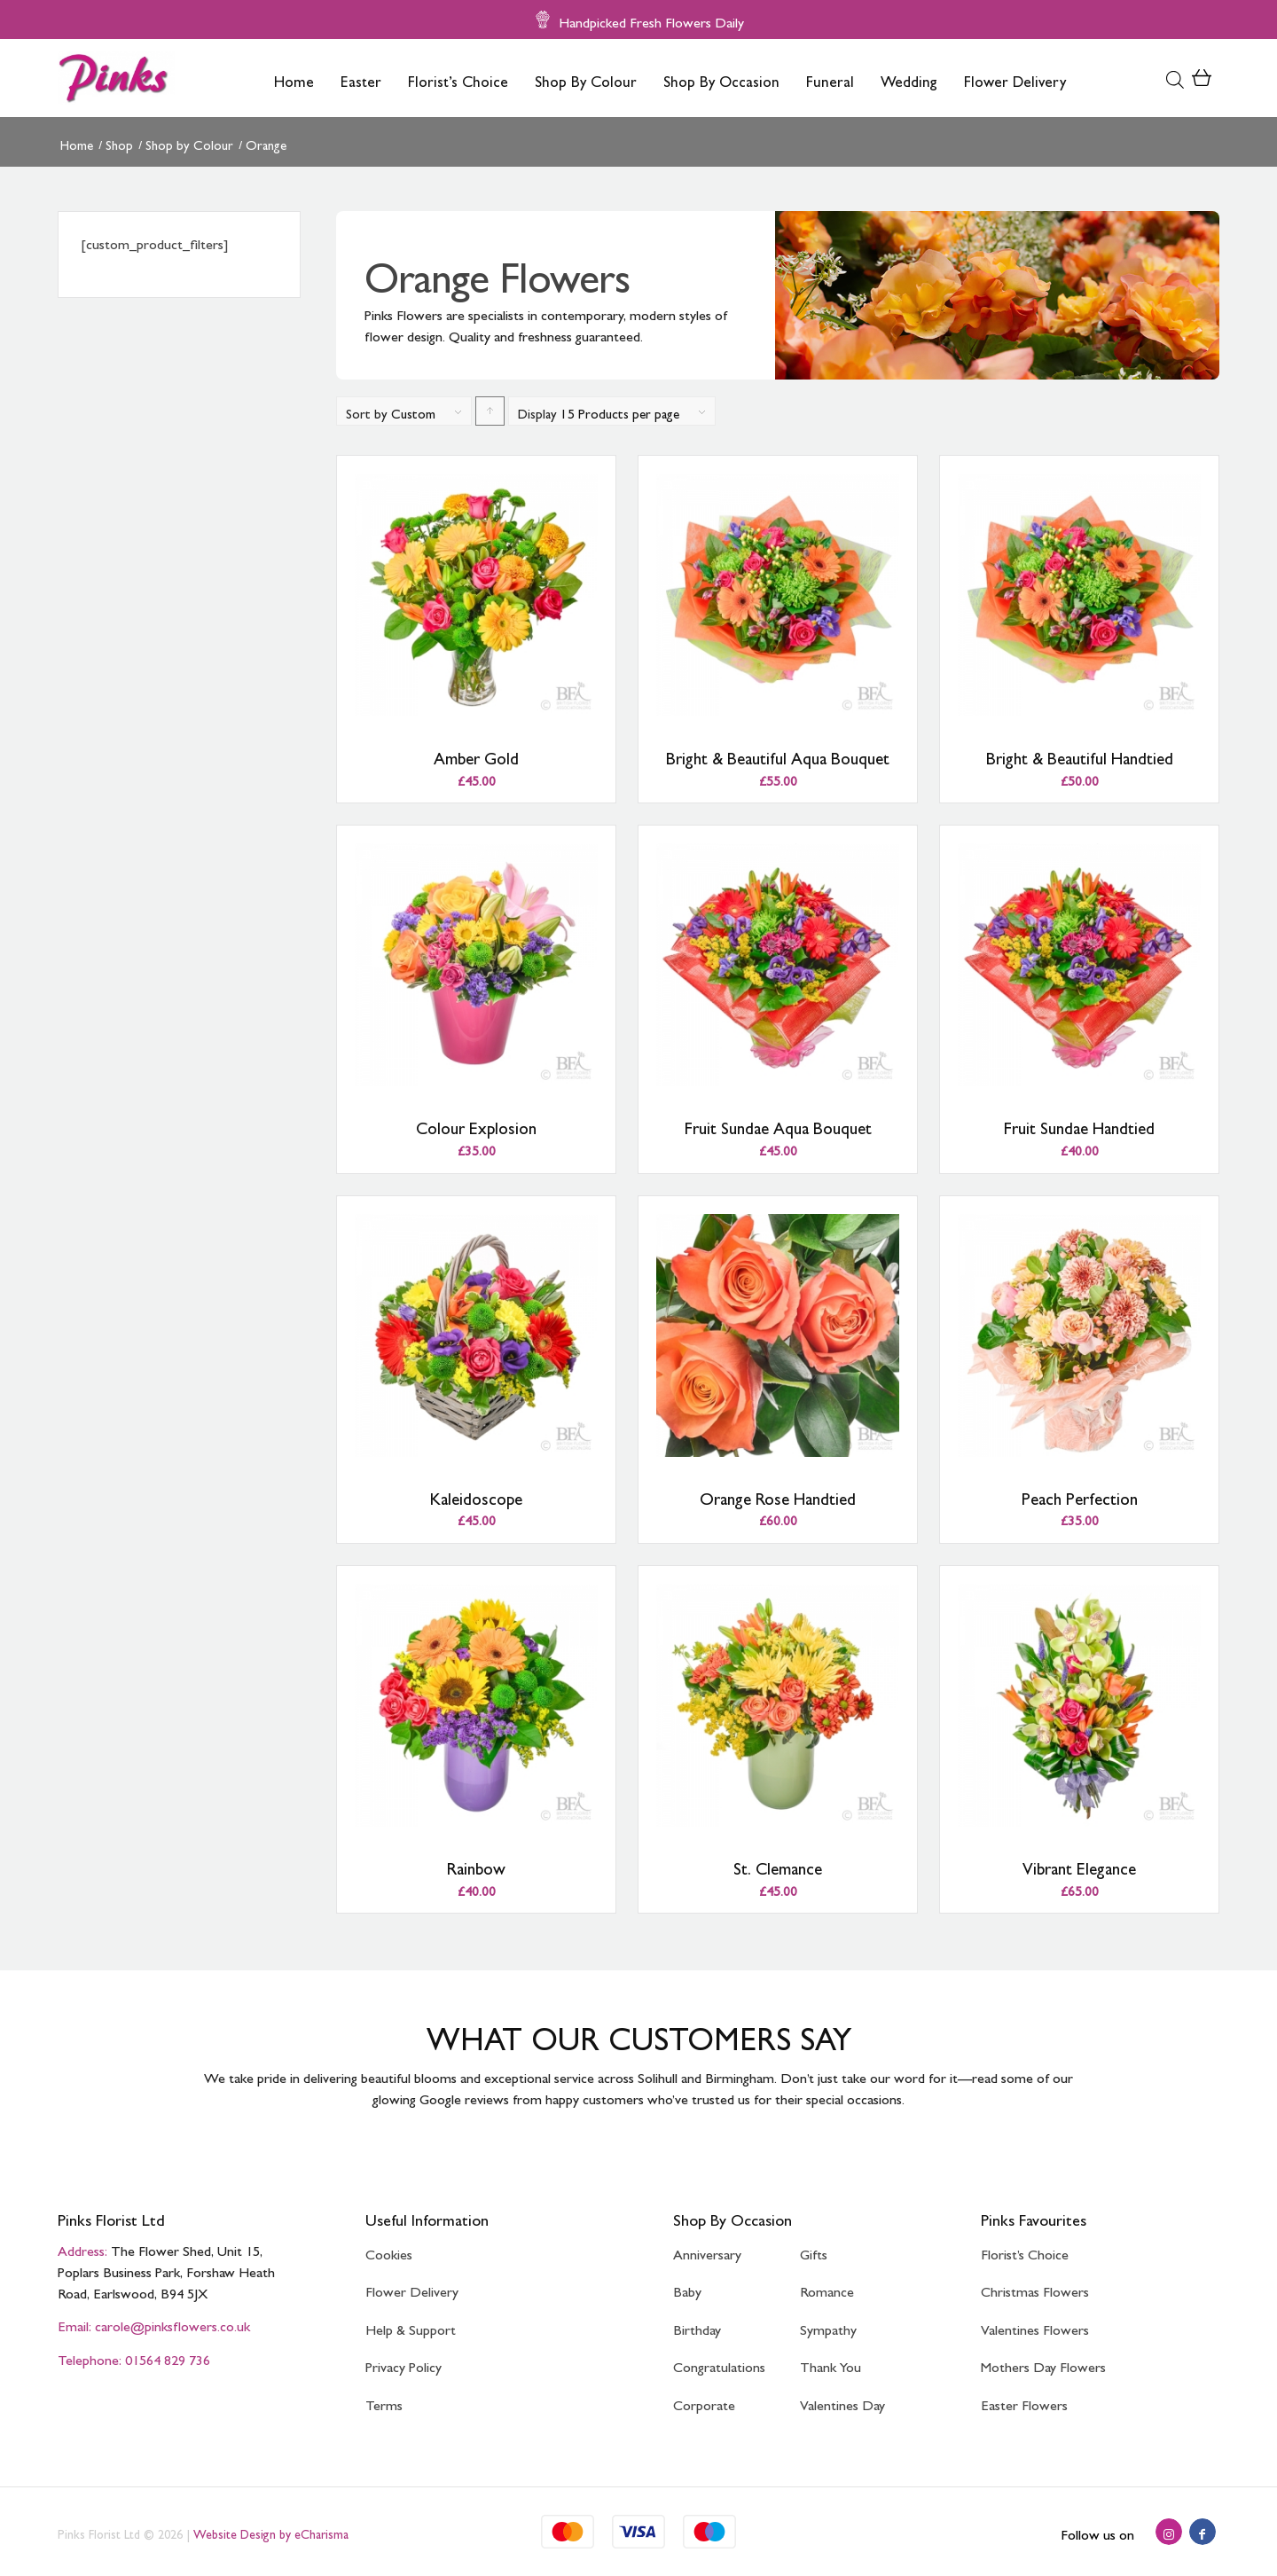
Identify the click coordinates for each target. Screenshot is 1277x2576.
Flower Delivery (411, 2288)
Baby (687, 2288)
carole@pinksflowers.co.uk (172, 2323)
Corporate (704, 2402)
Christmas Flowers (1035, 2288)
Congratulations (719, 2364)
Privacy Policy (403, 2364)
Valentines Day (842, 2402)
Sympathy (828, 2326)
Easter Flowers (1024, 2402)
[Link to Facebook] (1202, 2531)
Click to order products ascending (490, 416)
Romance (827, 2288)
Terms (384, 2402)
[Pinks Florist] (116, 78)
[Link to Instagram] (1169, 2531)
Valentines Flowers (1035, 2326)
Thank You (830, 2364)
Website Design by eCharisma (271, 2531)
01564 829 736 (167, 2356)
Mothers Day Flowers (1043, 2364)
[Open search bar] (1175, 78)
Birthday (697, 2326)
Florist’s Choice (1025, 2251)
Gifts (813, 2251)
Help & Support (410, 2326)
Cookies (388, 2251)
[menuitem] (294, 78)
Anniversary (707, 2251)
